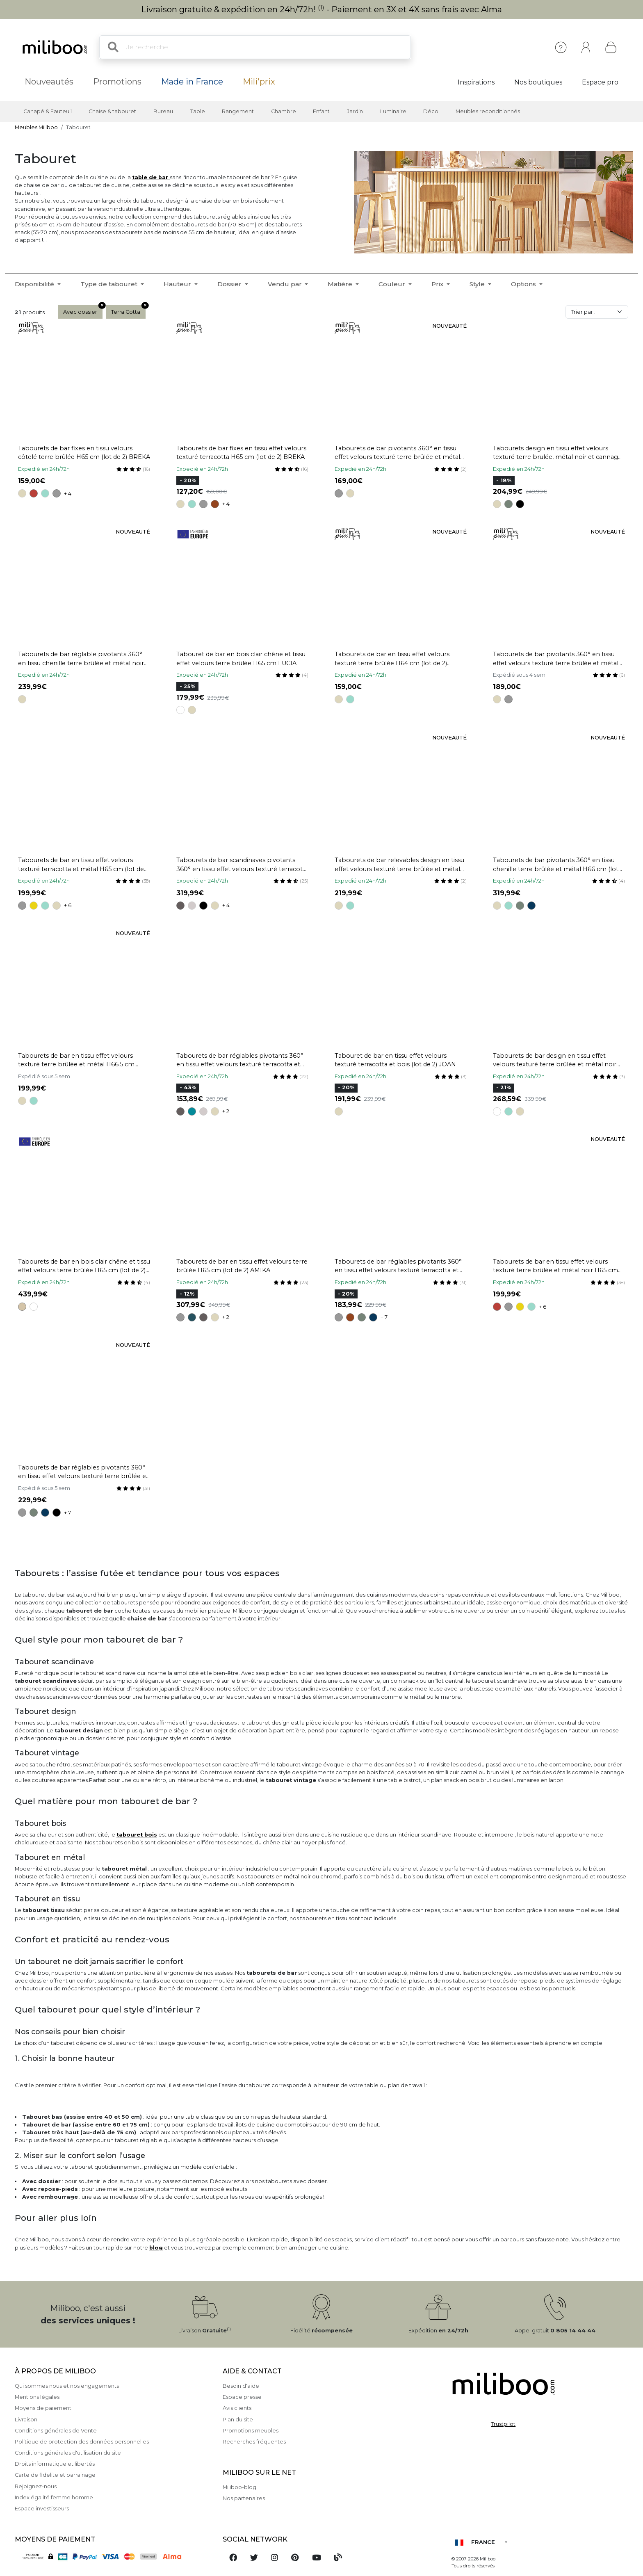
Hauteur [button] (178, 284)
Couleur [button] (393, 284)
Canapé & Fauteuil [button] (47, 111)
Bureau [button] (163, 111)
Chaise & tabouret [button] (112, 111)
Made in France (192, 82)
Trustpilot (503, 2424)
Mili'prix (259, 82)
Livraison (26, 2419)
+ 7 (384, 1317)
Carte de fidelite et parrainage (55, 2475)
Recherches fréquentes (254, 2442)
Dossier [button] (230, 284)
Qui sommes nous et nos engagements (67, 2386)
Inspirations (476, 82)
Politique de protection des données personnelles (82, 2442)
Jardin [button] (355, 111)
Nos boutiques (538, 82)
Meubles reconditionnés (488, 111)
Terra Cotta (128, 310)
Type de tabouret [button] (109, 284)
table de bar (151, 177)
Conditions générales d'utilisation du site (68, 2453)
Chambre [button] (283, 111)
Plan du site (238, 2419)
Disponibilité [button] (35, 284)
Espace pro (600, 82)
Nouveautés (49, 82)
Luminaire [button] (393, 111)
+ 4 (67, 494)
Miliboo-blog (239, 2487)
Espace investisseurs (42, 2508)
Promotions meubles (250, 2431)
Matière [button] (341, 284)
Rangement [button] (238, 111)
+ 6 (67, 905)
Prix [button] (438, 284)
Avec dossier (83, 310)
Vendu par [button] (285, 284)
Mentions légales (37, 2397)
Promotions (117, 82)
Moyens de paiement (43, 2408)
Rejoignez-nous (36, 2486)
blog (156, 2248)
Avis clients (237, 2408)
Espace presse (242, 2397)
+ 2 (225, 1111)
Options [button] (524, 284)
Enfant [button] (321, 111)
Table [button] (197, 111)
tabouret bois (136, 1835)
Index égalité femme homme (54, 2497)
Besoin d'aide (241, 2386)
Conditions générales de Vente (56, 2431)
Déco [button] (430, 111)
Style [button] (478, 284)
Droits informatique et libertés (55, 2464)
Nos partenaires (244, 2498)
